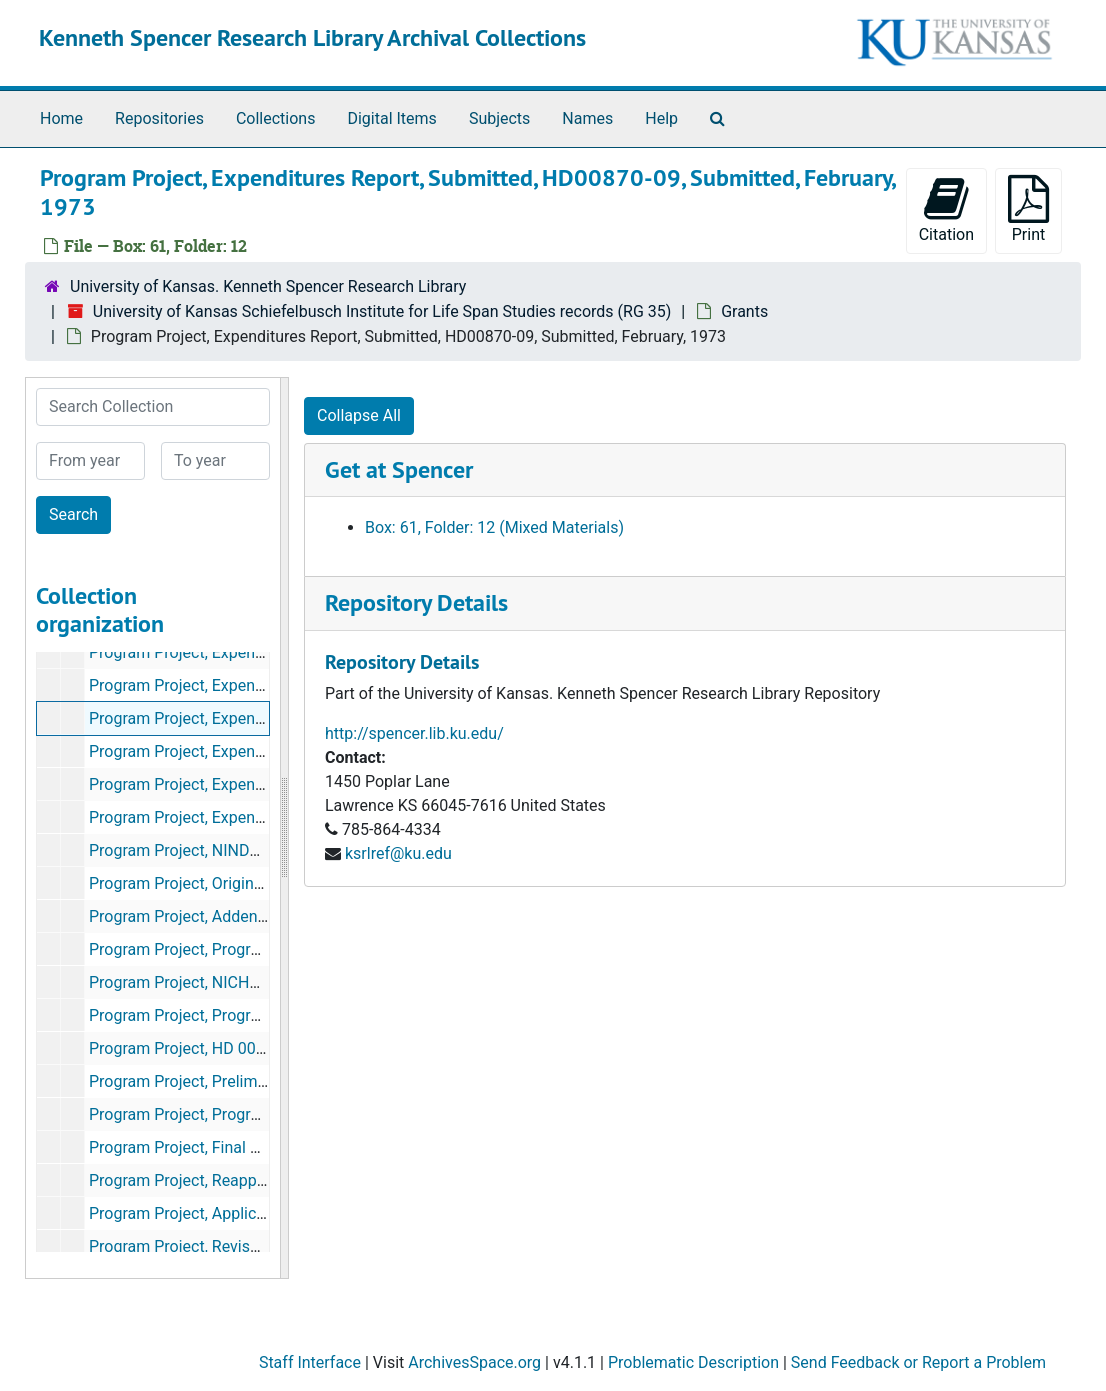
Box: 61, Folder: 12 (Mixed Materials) (494, 527)
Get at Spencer (399, 469)
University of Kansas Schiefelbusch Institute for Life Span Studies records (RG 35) (382, 311)
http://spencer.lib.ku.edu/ (414, 733)
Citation (946, 209)
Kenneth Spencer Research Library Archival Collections (312, 37)
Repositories (159, 118)
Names (587, 118)
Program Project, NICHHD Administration (234, 982)
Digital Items (391, 118)
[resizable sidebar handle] (284, 828)
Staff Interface (310, 1362)
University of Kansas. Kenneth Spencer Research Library (268, 286)
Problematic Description (693, 1362)
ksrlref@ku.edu (398, 853)
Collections (276, 118)
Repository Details (416, 602)
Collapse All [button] (359, 415)
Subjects (499, 118)
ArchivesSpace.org (474, 1362)
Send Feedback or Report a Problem (918, 1362)
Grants (744, 311)
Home (61, 118)
